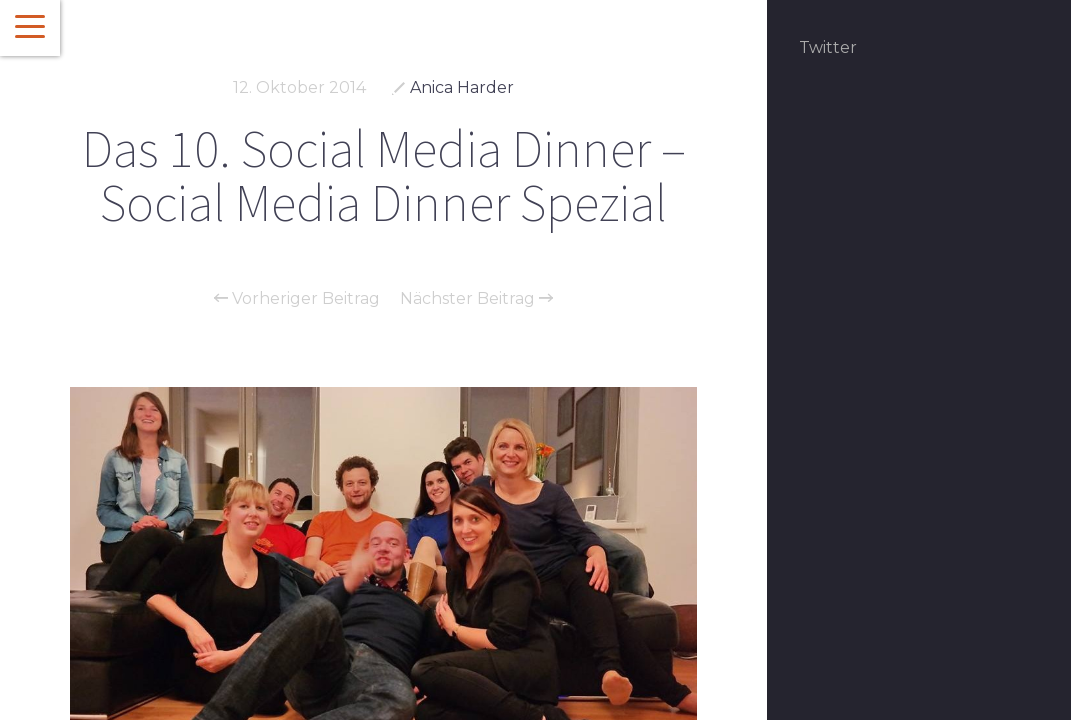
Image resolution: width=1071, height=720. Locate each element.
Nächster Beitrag (476, 299)
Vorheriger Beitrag (297, 299)
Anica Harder (462, 87)
